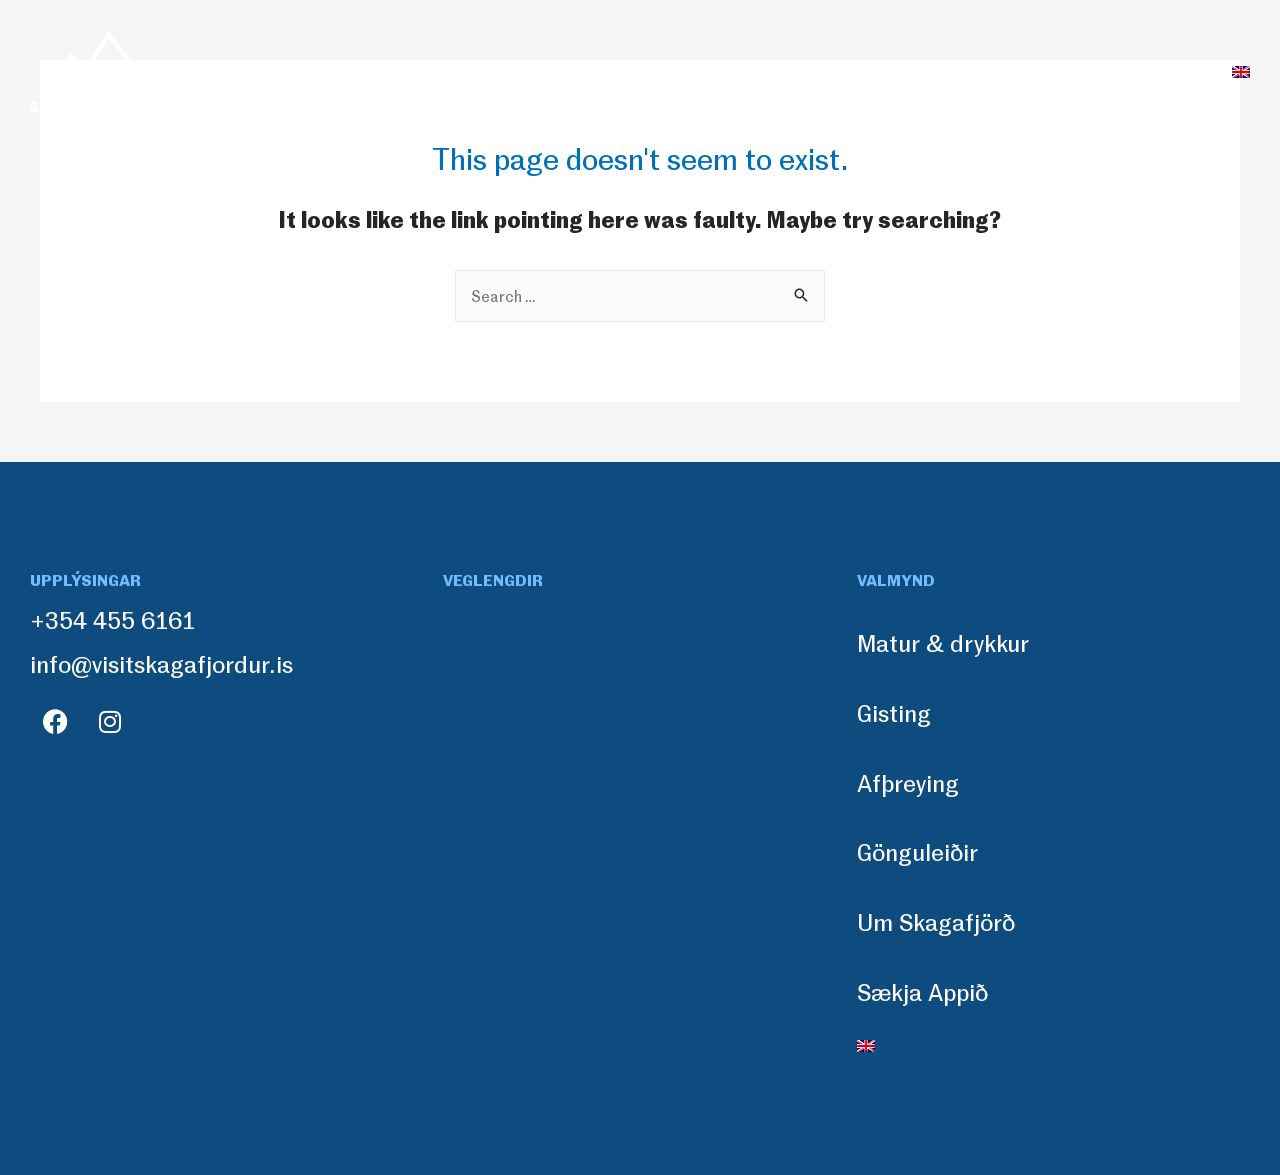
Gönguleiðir (817, 71)
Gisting (566, 71)
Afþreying (682, 71)
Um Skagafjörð (974, 71)
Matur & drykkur (424, 71)
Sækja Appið (1134, 71)
